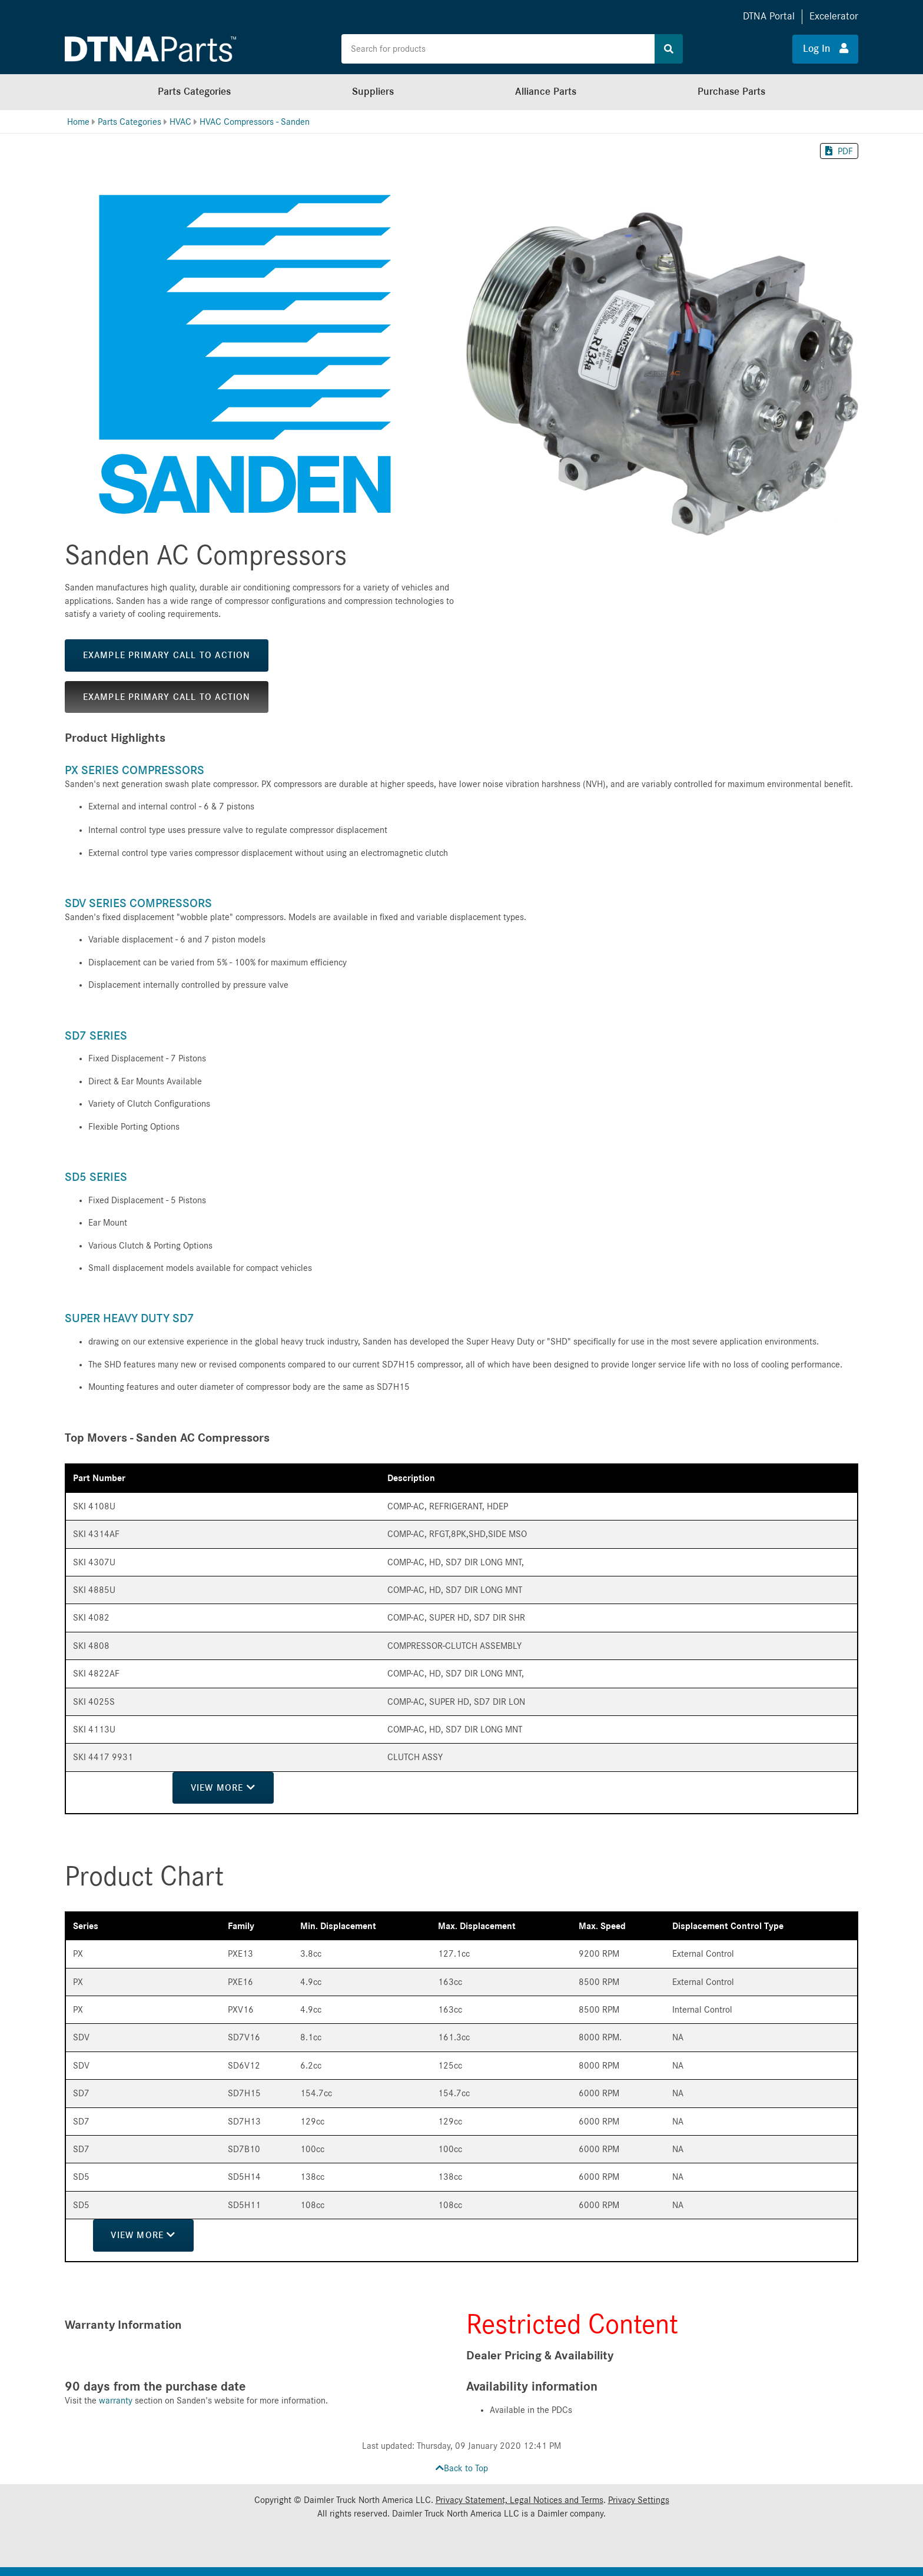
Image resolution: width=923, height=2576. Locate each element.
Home (78, 122)
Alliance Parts (545, 92)
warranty (115, 2400)
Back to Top (462, 2468)
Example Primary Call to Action (167, 655)
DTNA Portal (769, 16)
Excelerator (833, 16)
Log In (825, 48)
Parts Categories (194, 92)
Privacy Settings (638, 2500)
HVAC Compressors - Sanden (255, 122)
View (223, 1787)
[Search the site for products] (498, 49)
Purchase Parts (731, 92)
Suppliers (373, 92)
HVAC (180, 122)
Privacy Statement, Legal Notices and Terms (519, 2500)
